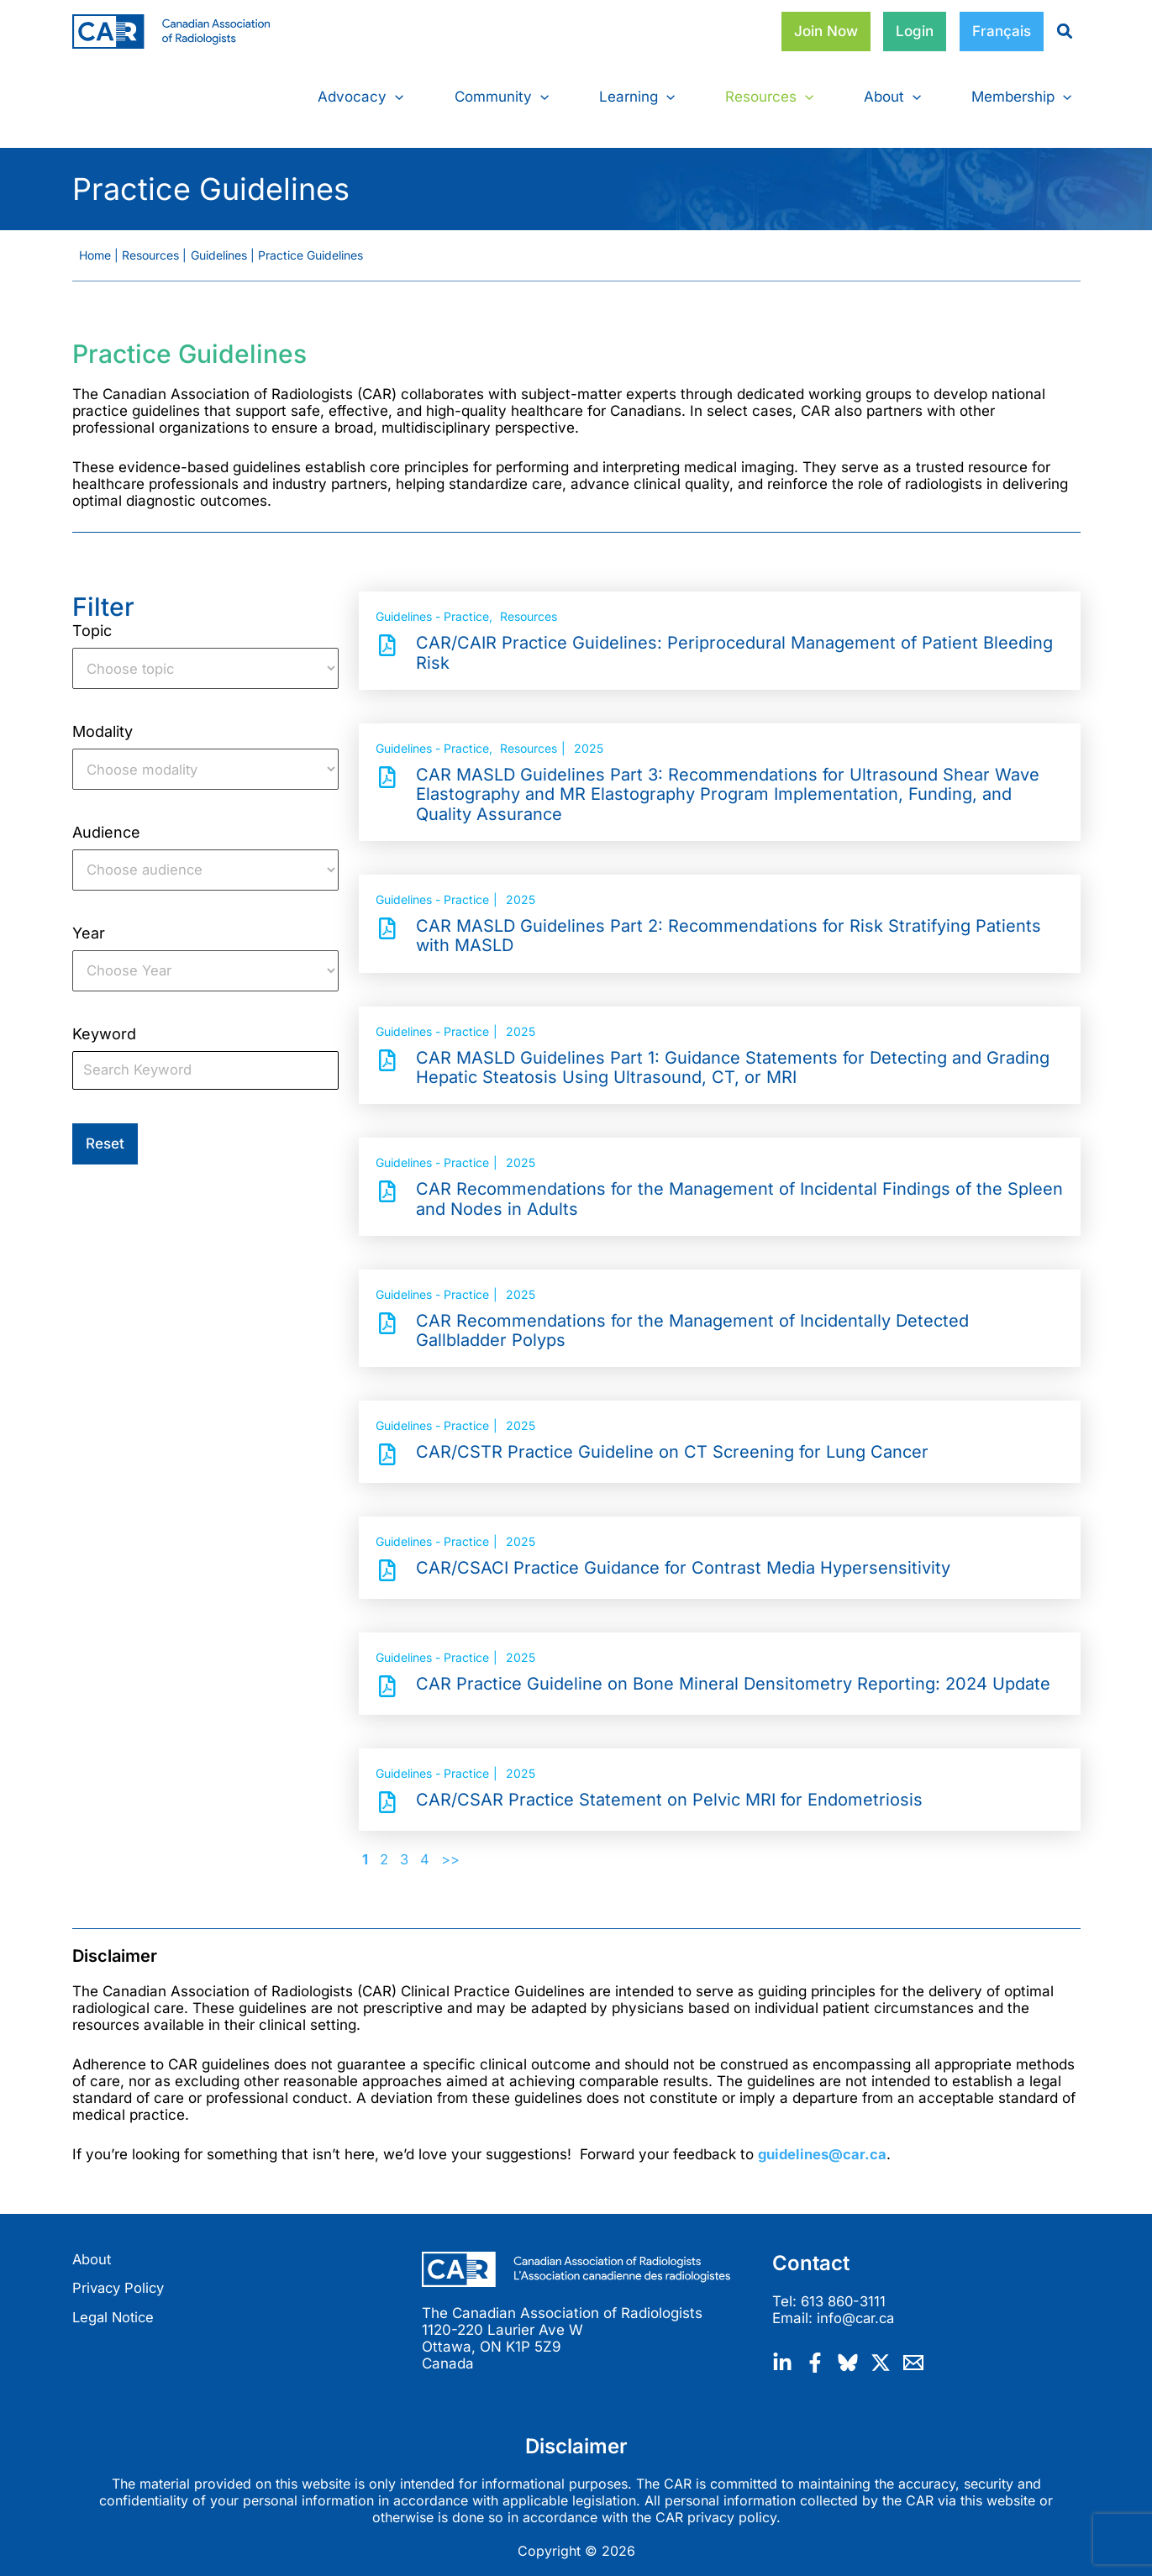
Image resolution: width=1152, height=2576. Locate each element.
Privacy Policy (120, 2281)
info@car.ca (857, 2310)
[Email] (913, 2353)
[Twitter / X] (881, 2353)
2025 (588, 741)
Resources (528, 609)
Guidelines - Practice (432, 609)
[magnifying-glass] (1058, 31)
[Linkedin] (782, 2353)
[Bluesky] (848, 2353)
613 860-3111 (846, 2293)
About (92, 2251)
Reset (105, 1139)
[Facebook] (815, 2353)
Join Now (826, 31)
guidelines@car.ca (824, 2146)
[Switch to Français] (1002, 31)
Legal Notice (115, 2310)
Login (915, 31)
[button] (395, 96)
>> (451, 1852)
